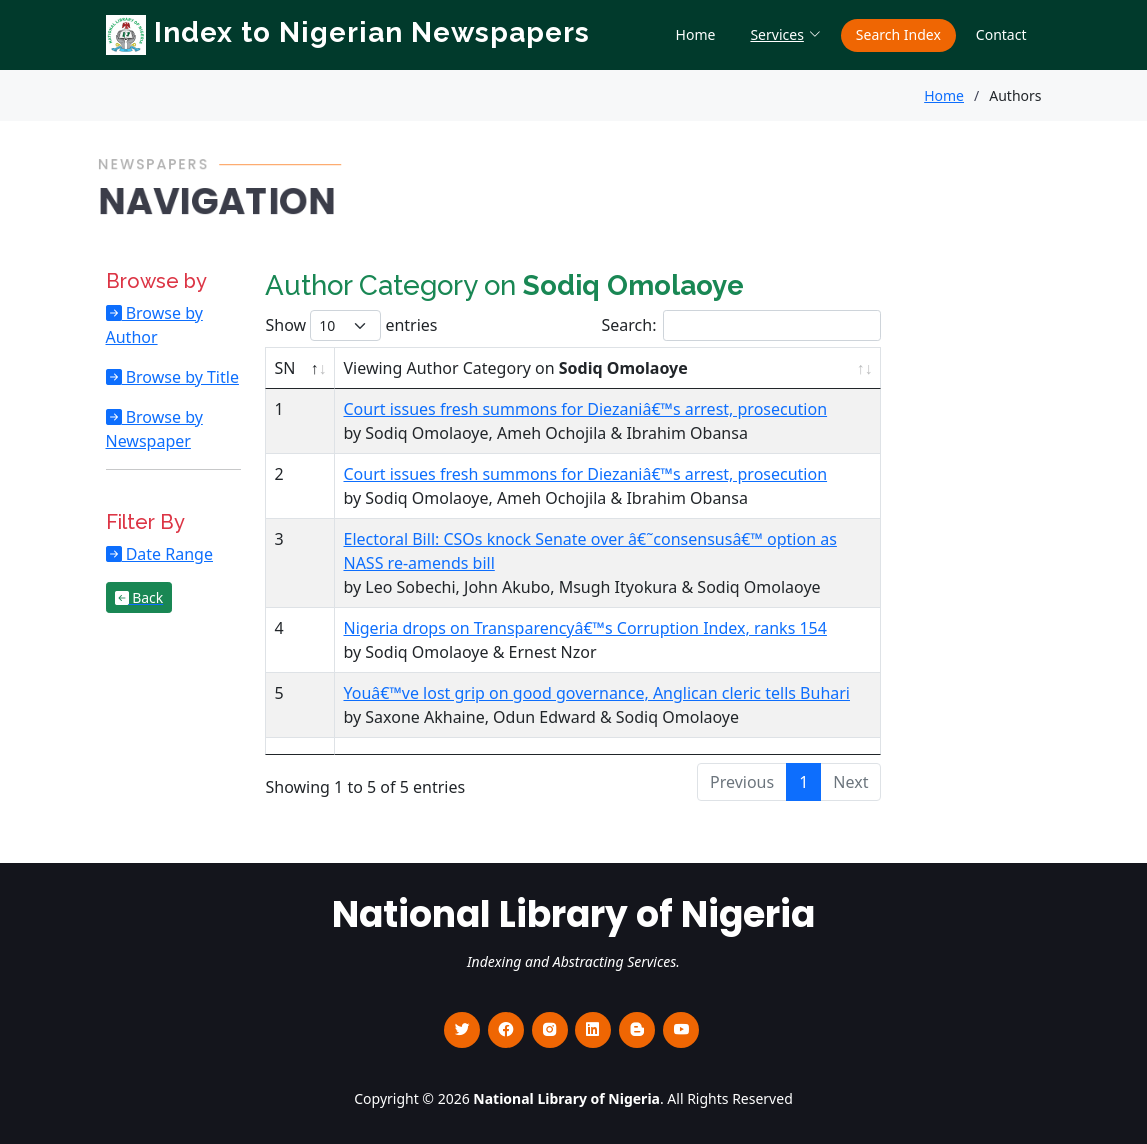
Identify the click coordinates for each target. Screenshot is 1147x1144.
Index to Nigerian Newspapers (348, 32)
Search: (742, 325)
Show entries (351, 325)
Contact (1001, 34)
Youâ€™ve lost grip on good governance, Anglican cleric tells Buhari (596, 693)
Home (696, 34)
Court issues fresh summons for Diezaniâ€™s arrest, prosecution (585, 409)
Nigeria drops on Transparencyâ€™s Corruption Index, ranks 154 (584, 628)
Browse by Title (180, 377)
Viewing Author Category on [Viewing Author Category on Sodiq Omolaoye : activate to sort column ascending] (515, 368)
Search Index (898, 34)
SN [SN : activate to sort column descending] (284, 368)
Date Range (167, 554)
